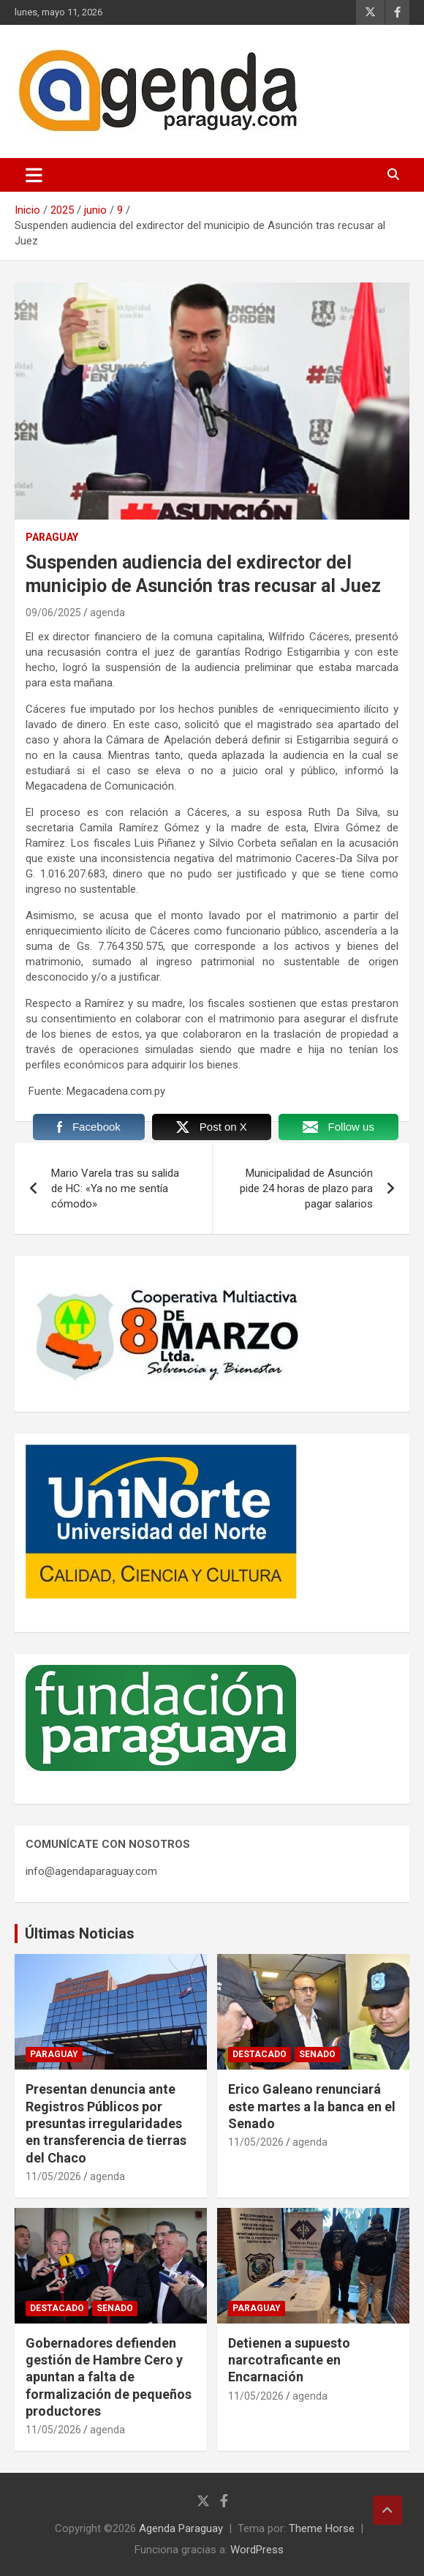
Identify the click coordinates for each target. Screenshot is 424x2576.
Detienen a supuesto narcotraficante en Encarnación (289, 2360)
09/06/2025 (53, 612)
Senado (317, 2054)
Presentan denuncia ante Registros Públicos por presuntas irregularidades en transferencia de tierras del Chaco (106, 2123)
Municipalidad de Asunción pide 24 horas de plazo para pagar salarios (306, 1188)
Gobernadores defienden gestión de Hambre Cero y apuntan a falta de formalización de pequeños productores (109, 2377)
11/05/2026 (53, 2176)
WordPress (257, 2549)
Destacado (259, 2054)
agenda (107, 612)
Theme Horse (322, 2528)
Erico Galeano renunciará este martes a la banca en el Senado (311, 2106)
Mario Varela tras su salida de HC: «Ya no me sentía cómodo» (115, 1188)
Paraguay (52, 537)
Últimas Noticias (80, 1933)
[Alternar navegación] (34, 175)
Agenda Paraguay (181, 2528)
